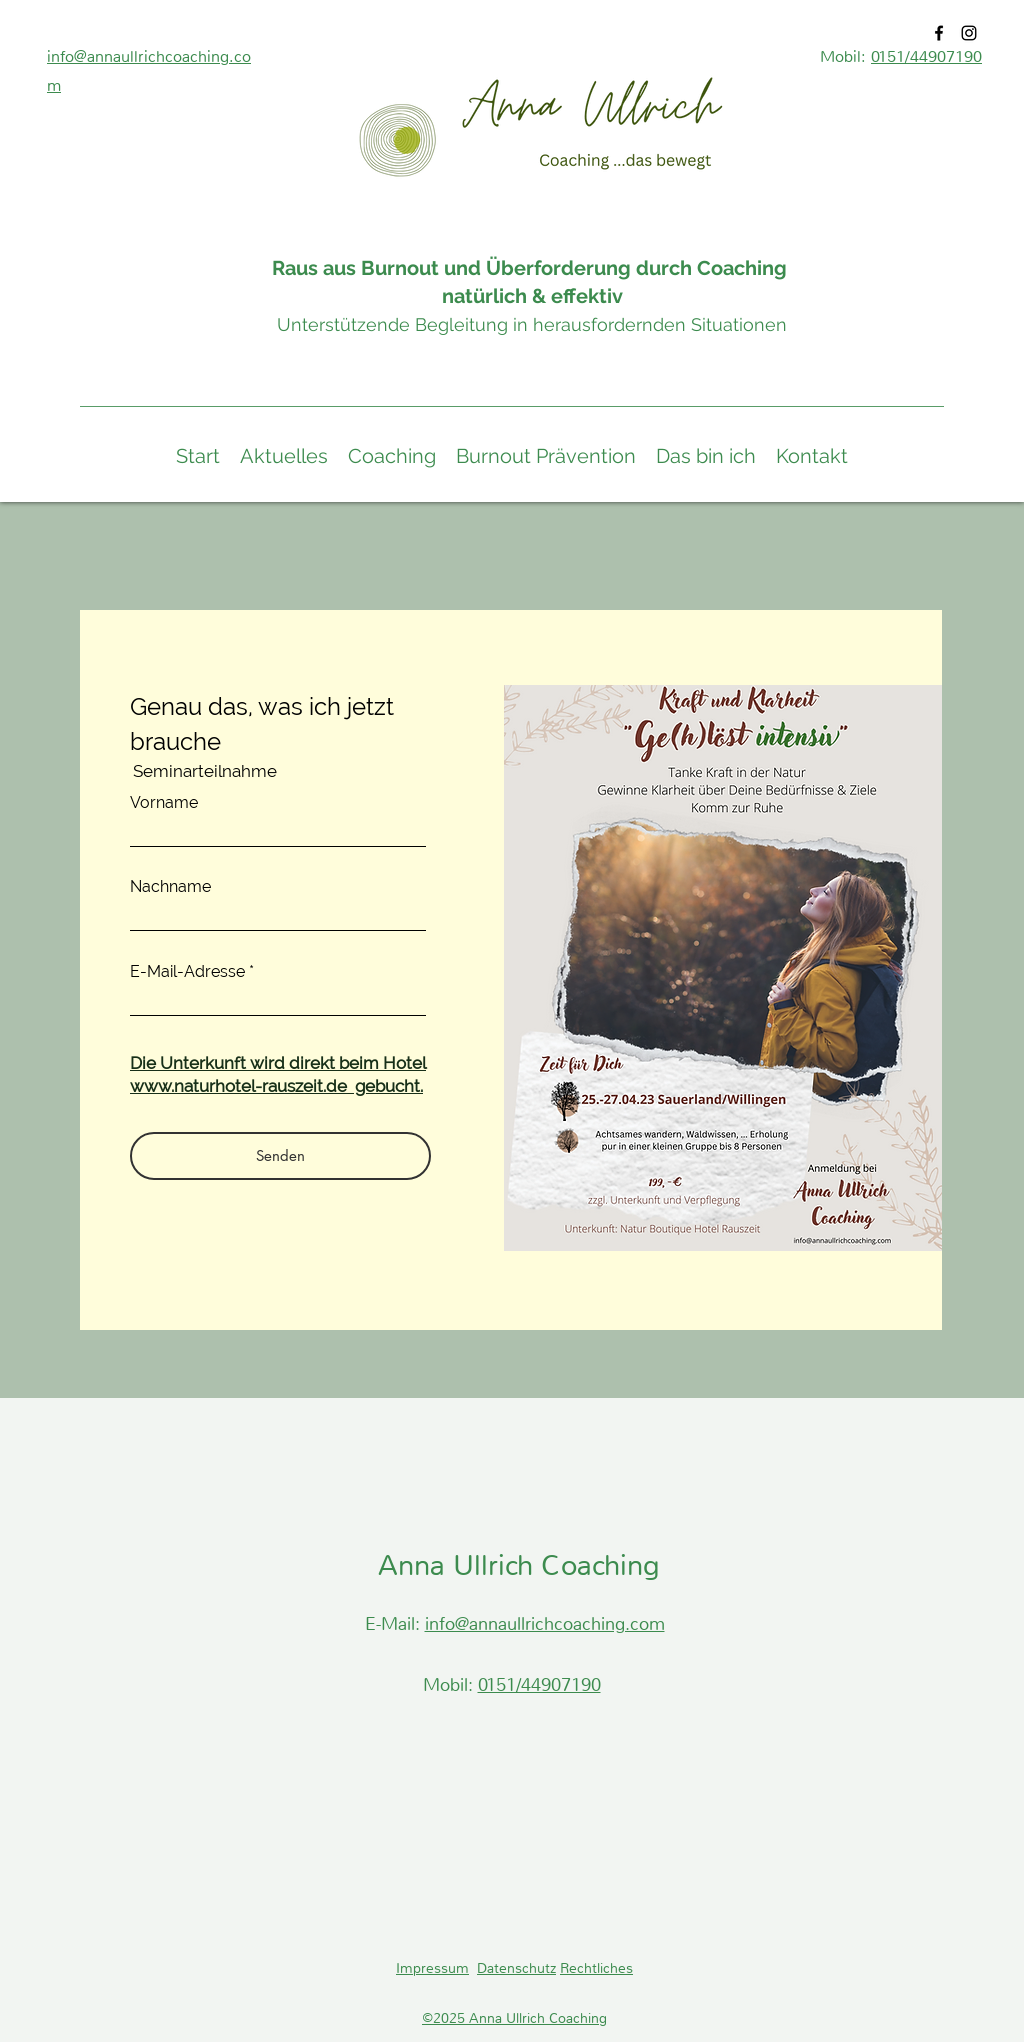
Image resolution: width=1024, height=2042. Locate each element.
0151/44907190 (926, 56)
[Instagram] (969, 33)
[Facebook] (939, 33)
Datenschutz (516, 1968)
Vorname (164, 803)
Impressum (432, 1968)
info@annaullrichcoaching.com (545, 1624)
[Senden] (280, 1156)
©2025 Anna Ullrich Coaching (514, 2018)
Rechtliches (596, 1968)
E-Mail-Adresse (187, 972)
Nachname (170, 887)
